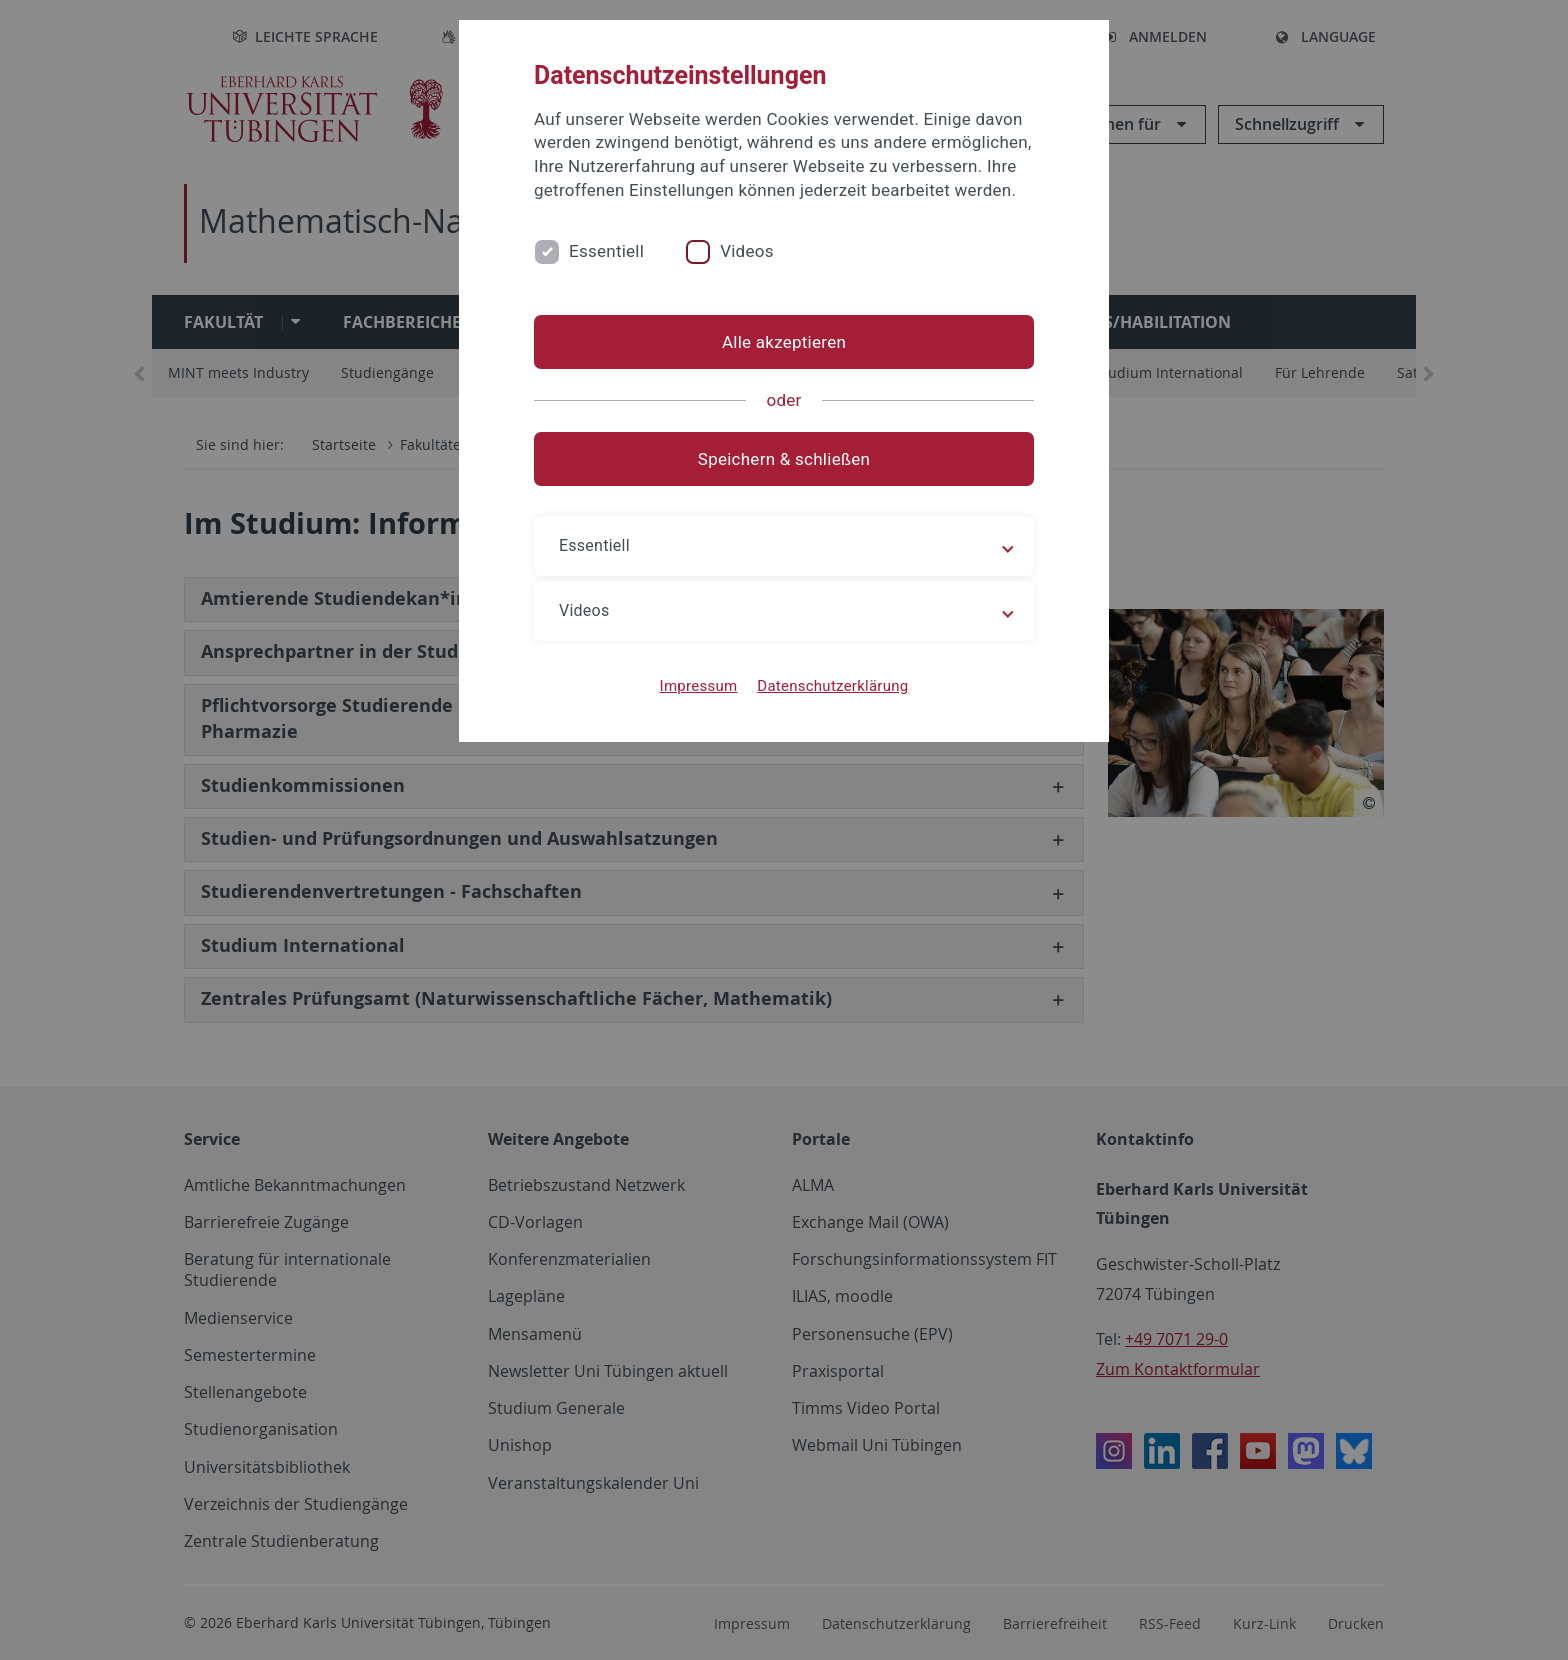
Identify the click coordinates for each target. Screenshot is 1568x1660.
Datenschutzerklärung (832, 686)
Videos (747, 251)
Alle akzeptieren (784, 342)
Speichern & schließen (784, 459)
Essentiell (606, 251)
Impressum (699, 686)
